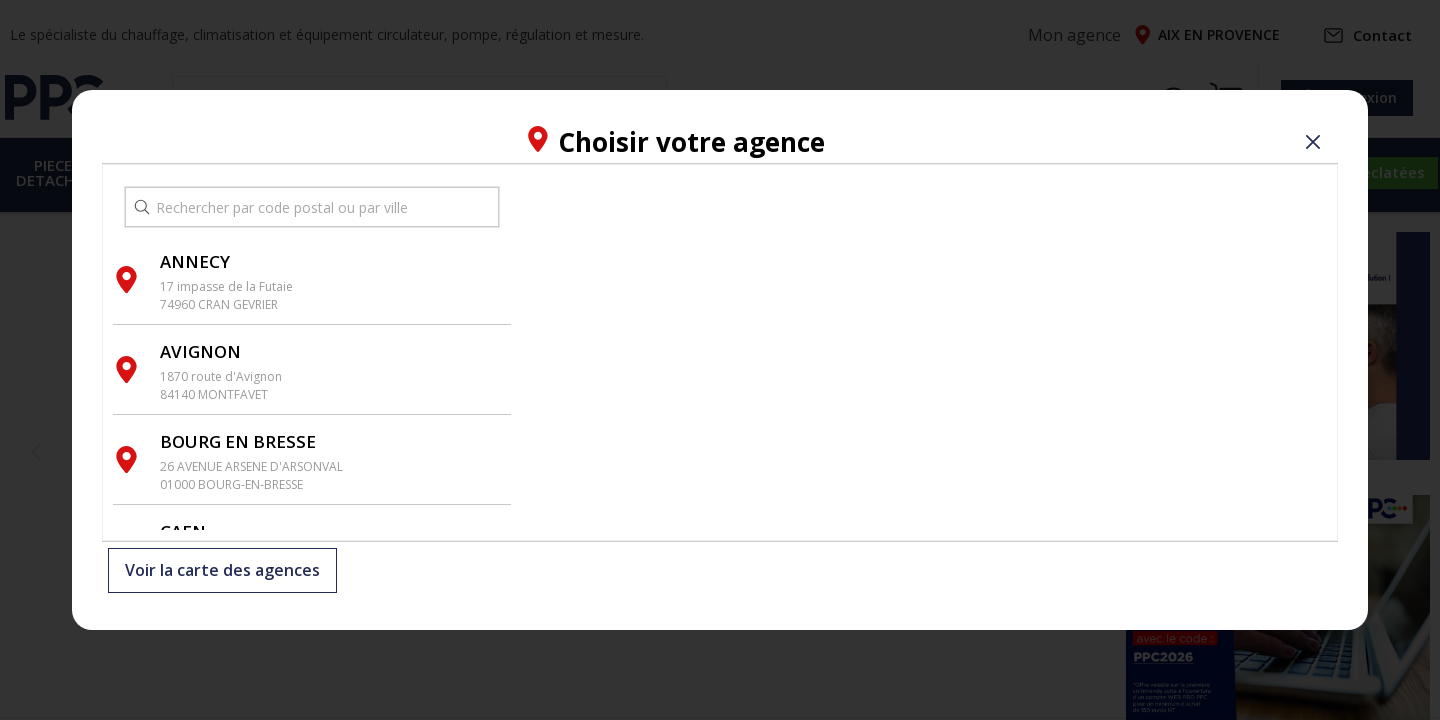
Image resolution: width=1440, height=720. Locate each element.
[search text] (312, 207)
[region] (924, 352)
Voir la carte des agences (222, 571)
